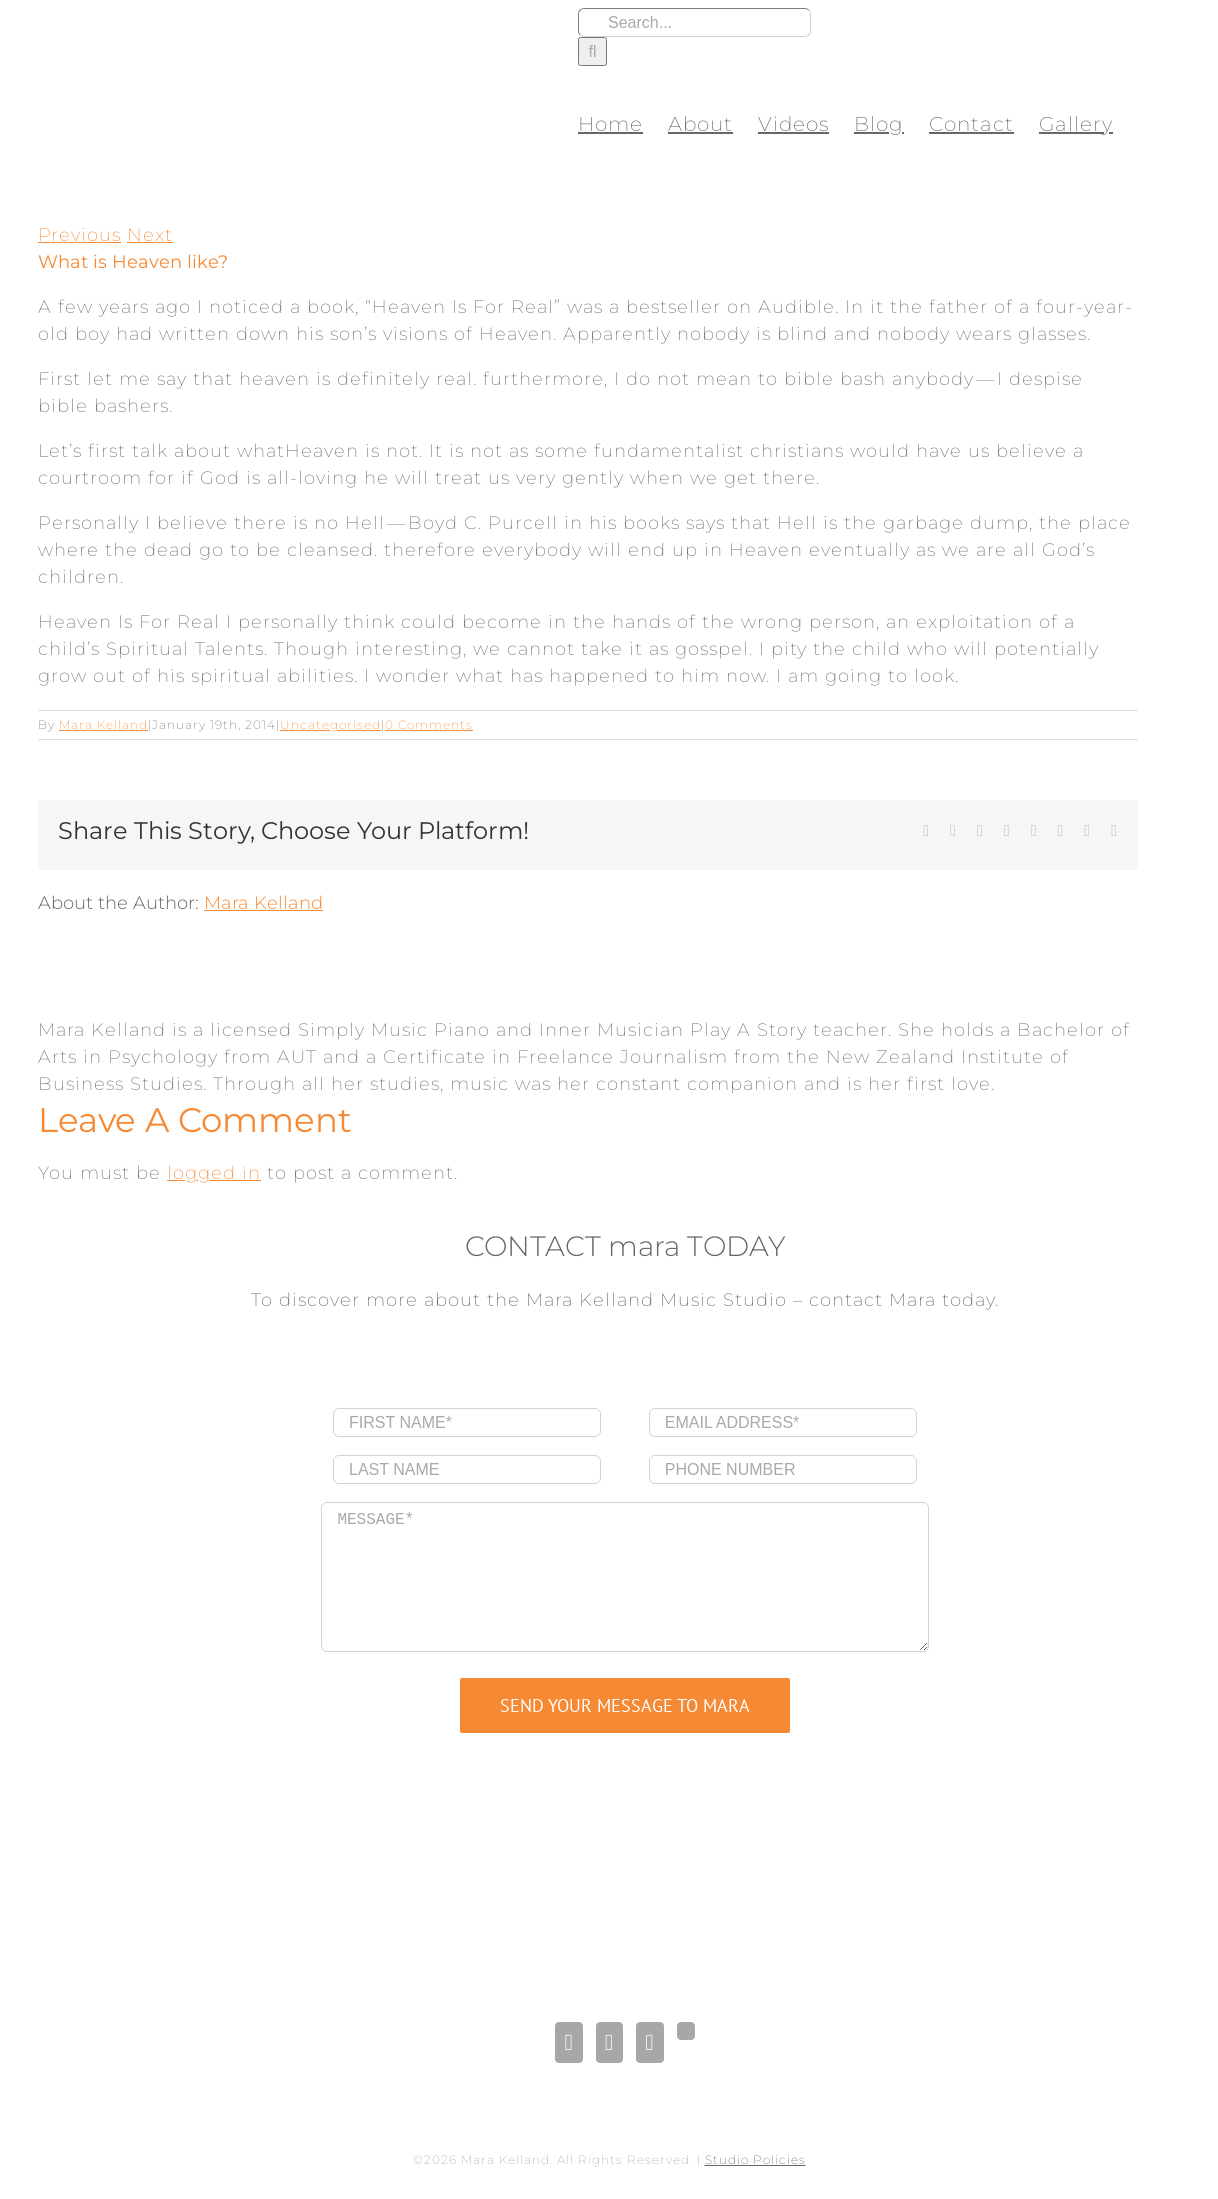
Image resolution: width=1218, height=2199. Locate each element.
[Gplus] (686, 2031)
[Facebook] (568, 2042)
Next (150, 235)
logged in (214, 1173)
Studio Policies (755, 2159)
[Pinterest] (649, 2042)
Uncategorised (330, 724)
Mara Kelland (103, 724)
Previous (79, 235)
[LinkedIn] (609, 2042)
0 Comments (429, 724)
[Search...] (694, 22)
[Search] (592, 51)
